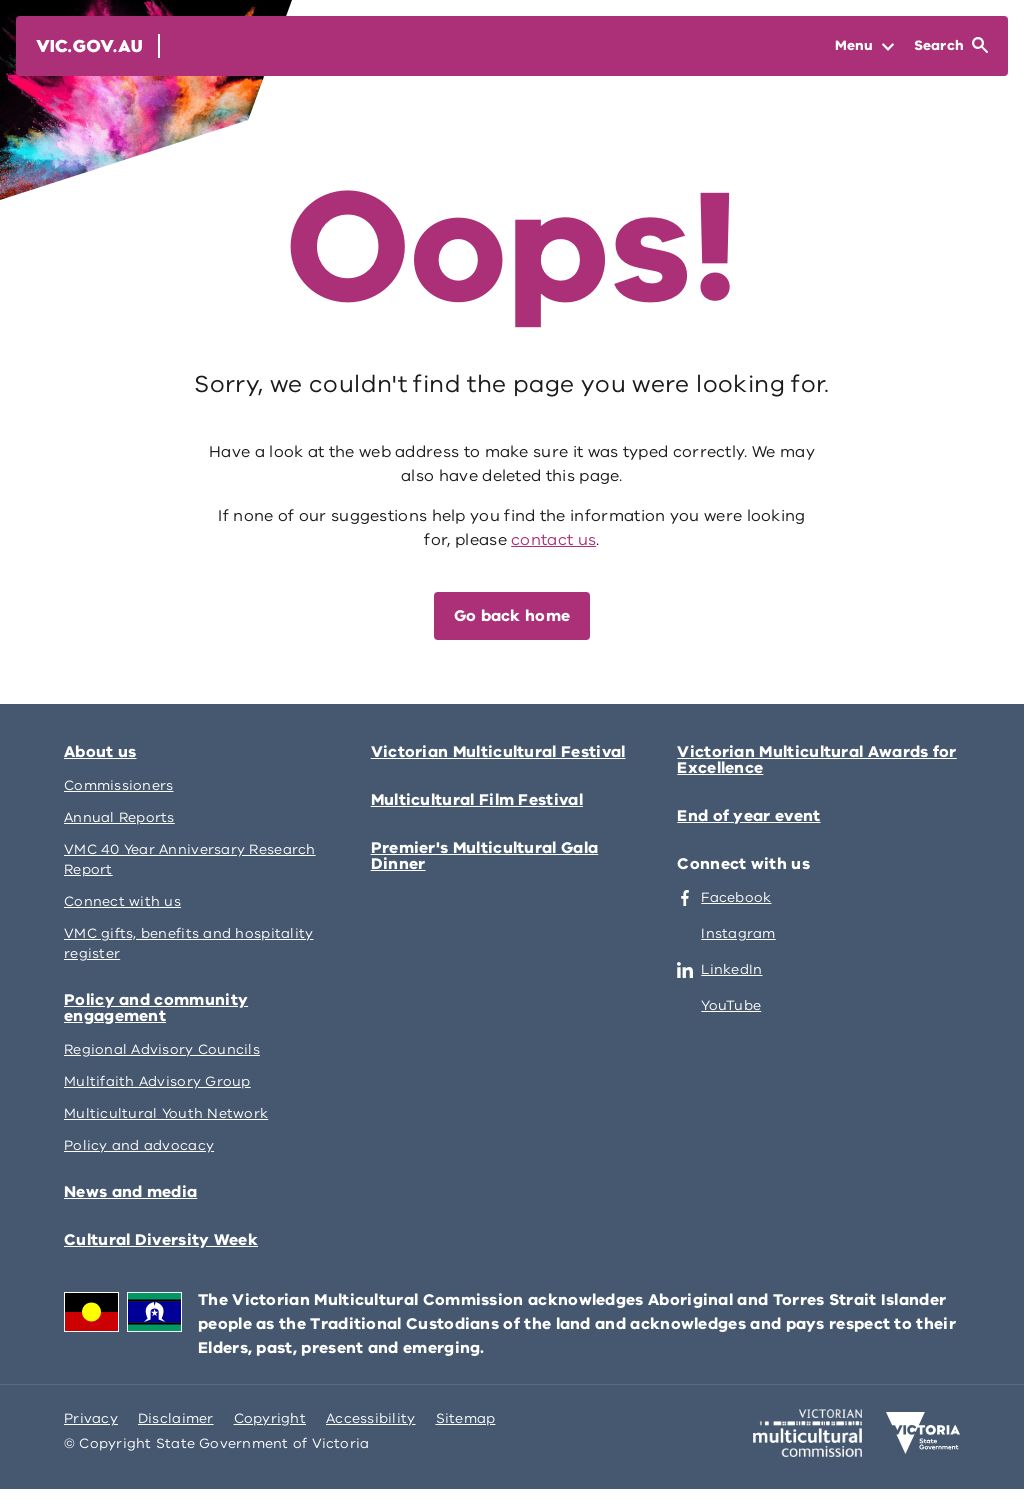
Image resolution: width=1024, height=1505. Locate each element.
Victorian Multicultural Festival (498, 752)
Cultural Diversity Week (161, 1240)
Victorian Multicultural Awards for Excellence (816, 760)
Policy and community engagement (156, 1008)
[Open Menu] (864, 46)
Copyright (270, 1418)
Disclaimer (176, 1418)
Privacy (91, 1418)
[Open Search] (951, 46)
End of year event (748, 816)
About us (100, 752)
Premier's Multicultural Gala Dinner (485, 856)
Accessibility (371, 1418)
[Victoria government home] (923, 1433)
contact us (553, 540)
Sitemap (466, 1418)
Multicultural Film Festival (477, 800)
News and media (130, 1192)
